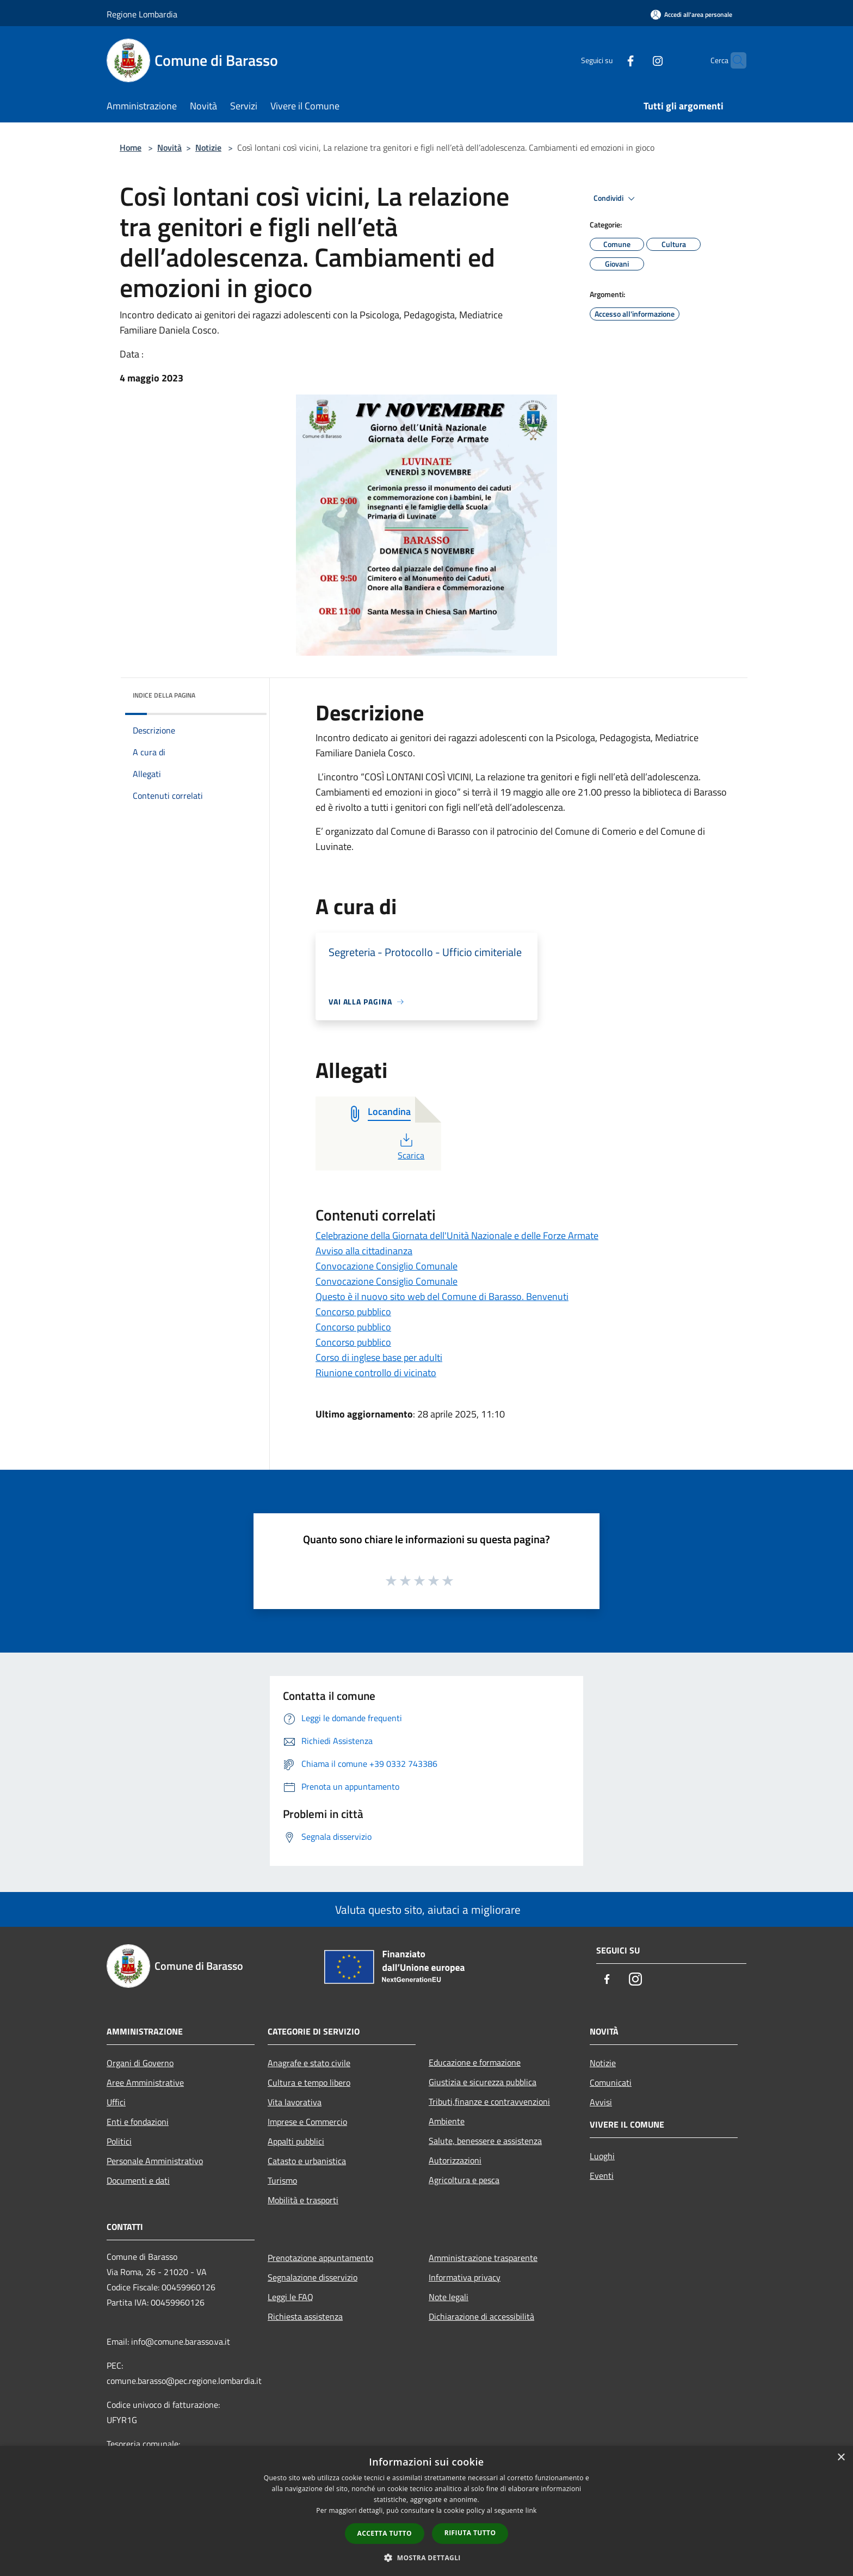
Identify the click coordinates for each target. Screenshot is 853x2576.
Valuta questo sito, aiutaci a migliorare (426, 1909)
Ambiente (447, 2121)
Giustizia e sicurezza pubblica (482, 2081)
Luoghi (602, 2155)
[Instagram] (636, 60)
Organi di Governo (140, 2062)
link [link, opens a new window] (531, 2510)
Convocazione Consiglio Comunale (387, 1266)
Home (130, 147)
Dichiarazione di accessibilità (481, 2316)
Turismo (282, 2180)
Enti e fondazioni (138, 2121)
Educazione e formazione (475, 2062)
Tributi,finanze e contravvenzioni (489, 2101)
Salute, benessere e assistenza (485, 2140)
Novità (169, 147)
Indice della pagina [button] (164, 695)
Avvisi (601, 2102)
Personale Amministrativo (155, 2160)
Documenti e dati (138, 2180)
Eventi (602, 2175)
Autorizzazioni (455, 2160)
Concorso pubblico (353, 1311)
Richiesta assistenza (305, 2316)
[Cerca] (733, 60)
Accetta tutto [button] (384, 2533)
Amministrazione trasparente (483, 2257)
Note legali (448, 2296)
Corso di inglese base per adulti (379, 1357)
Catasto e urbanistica (307, 2160)
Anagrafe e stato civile (309, 2062)
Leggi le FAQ (290, 2296)
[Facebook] (609, 60)
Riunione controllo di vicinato (376, 1372)
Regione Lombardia (142, 14)
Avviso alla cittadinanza (364, 1250)
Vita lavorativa (295, 2102)
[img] (244, 693)
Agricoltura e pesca (464, 2179)
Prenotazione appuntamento (320, 2257)
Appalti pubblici (296, 2141)
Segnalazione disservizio (312, 2277)
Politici (119, 2141)
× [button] (841, 2458)
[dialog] (426, 2511)
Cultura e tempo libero (309, 2082)
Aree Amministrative (145, 2082)
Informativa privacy (464, 2277)
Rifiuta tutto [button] (470, 2532)
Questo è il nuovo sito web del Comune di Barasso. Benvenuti (442, 1296)
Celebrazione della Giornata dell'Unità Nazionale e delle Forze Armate (457, 1235)
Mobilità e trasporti (303, 2200)
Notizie (208, 147)
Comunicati (611, 2082)
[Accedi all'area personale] (691, 14)
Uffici (116, 2102)
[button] (426, 2557)
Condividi (616, 198)
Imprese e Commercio (307, 2121)
